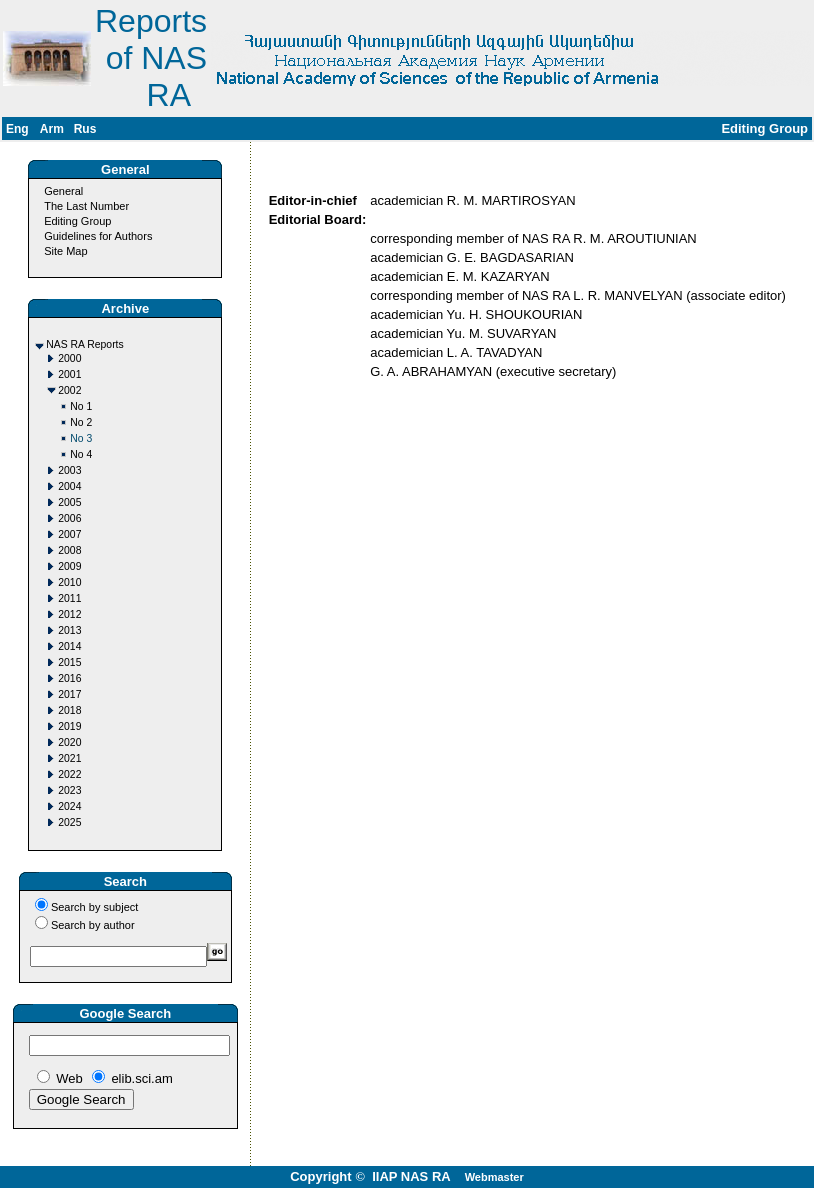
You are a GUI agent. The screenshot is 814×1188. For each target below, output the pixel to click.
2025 (69, 822)
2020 (69, 742)
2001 (69, 374)
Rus (85, 129)
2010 (69, 582)
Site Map (65, 251)
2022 (69, 774)
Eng (17, 129)
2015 (69, 662)
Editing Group (77, 221)
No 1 (81, 406)
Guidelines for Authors (98, 236)
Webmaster (494, 1177)
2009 (69, 566)
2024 (69, 806)
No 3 (81, 438)
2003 (69, 470)
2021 (69, 758)
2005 (69, 502)
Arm (52, 129)
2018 (69, 710)
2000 (69, 358)
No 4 (81, 454)
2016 (69, 678)
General (63, 191)
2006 (69, 518)
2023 (69, 790)
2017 (69, 694)
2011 (69, 598)
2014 (69, 646)
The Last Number (86, 206)
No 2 (81, 422)
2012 (69, 614)
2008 (69, 550)
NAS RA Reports (84, 344)
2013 (69, 630)
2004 (69, 486)
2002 (69, 390)
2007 (69, 534)
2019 (69, 726)
